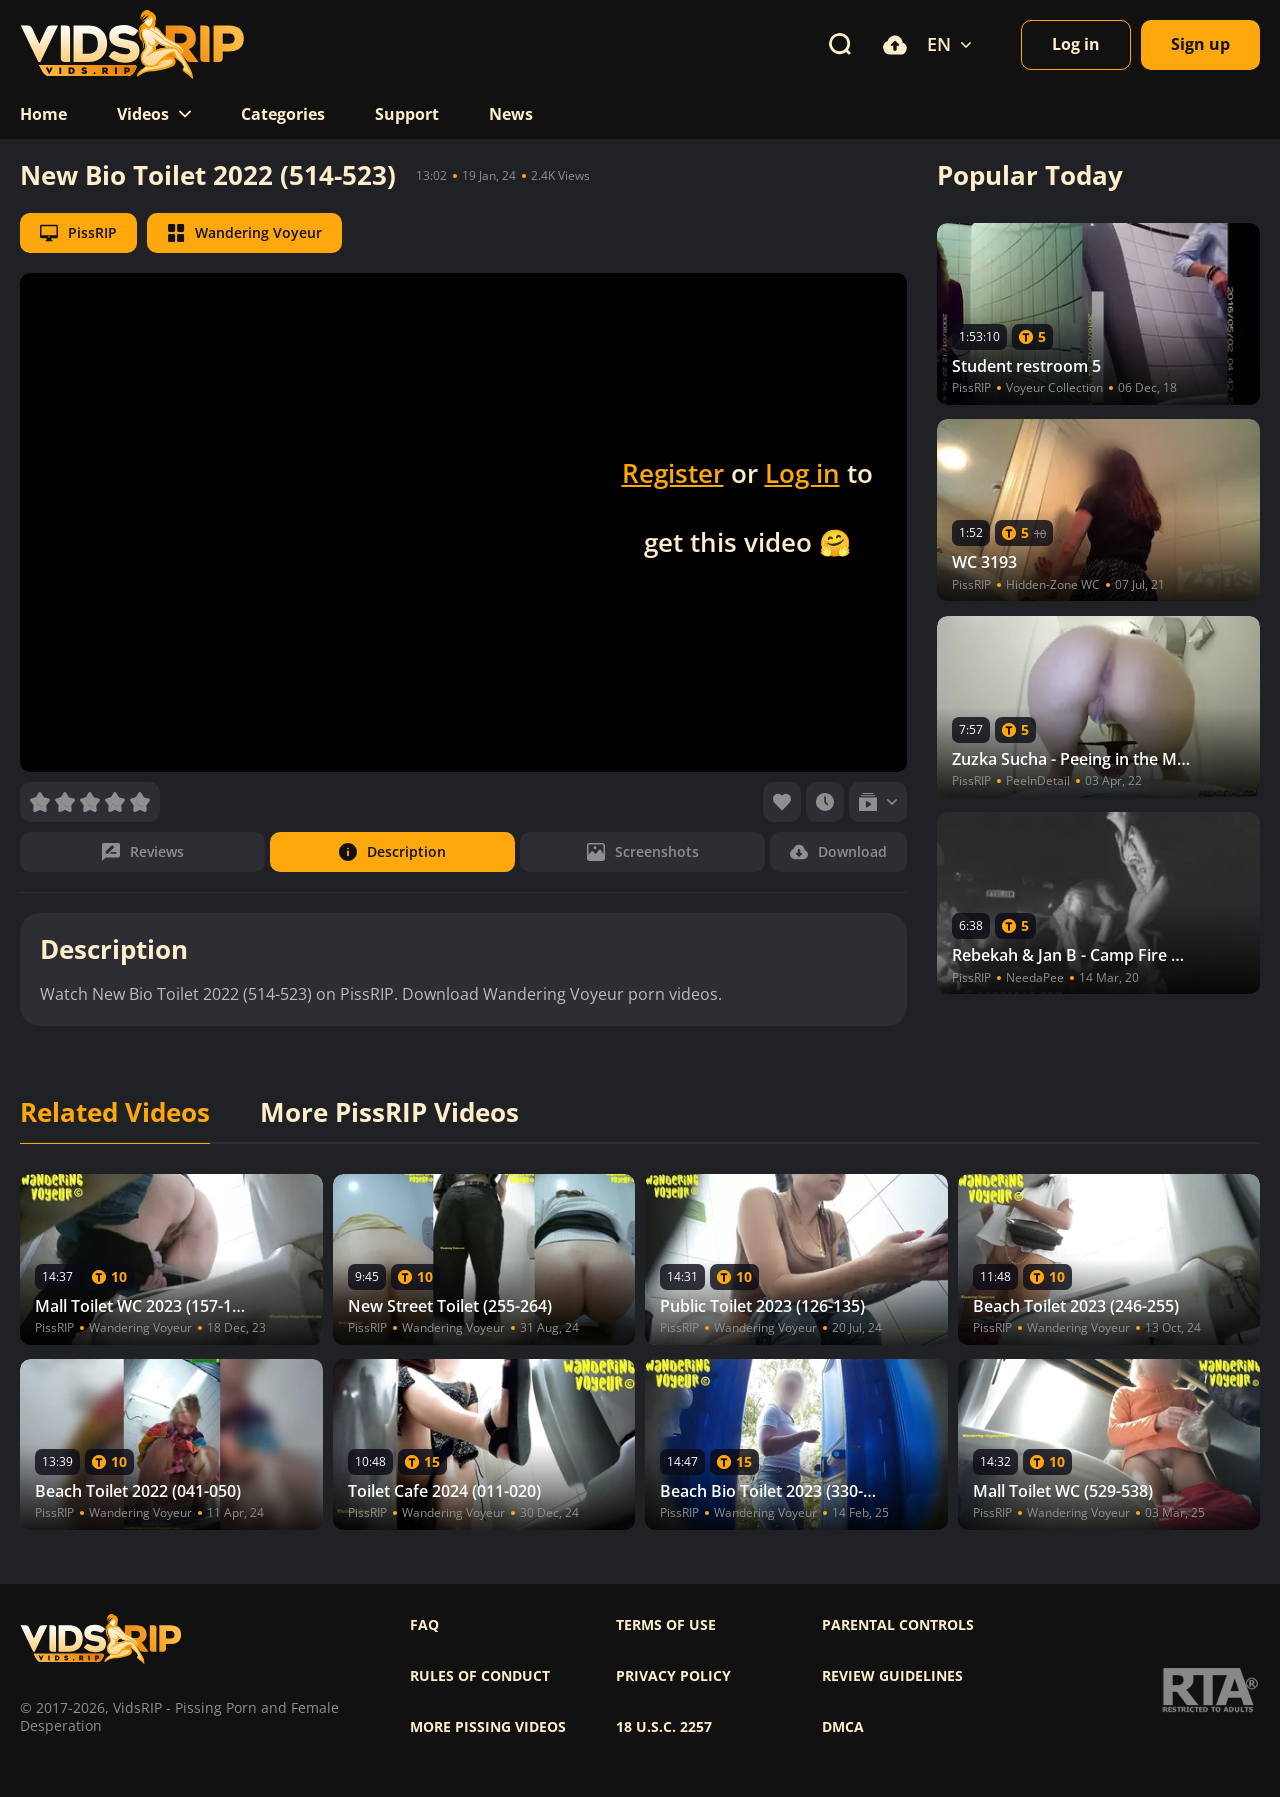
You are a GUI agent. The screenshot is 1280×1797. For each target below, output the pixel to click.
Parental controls (898, 1625)
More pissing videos (488, 1727)
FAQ (424, 1625)
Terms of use (666, 1625)
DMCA (843, 1727)
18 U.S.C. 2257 (664, 1727)
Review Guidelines (892, 1676)
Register (673, 473)
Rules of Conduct (480, 1676)
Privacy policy (673, 1676)
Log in (802, 473)
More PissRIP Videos (389, 1113)
